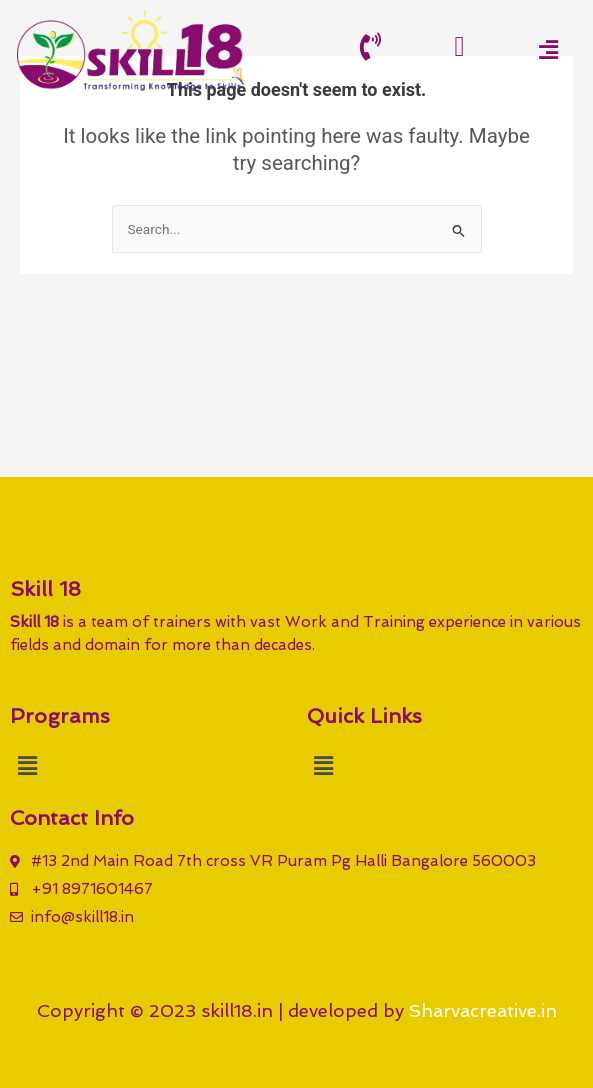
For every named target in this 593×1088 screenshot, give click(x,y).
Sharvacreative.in (483, 1010)
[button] (548, 50)
